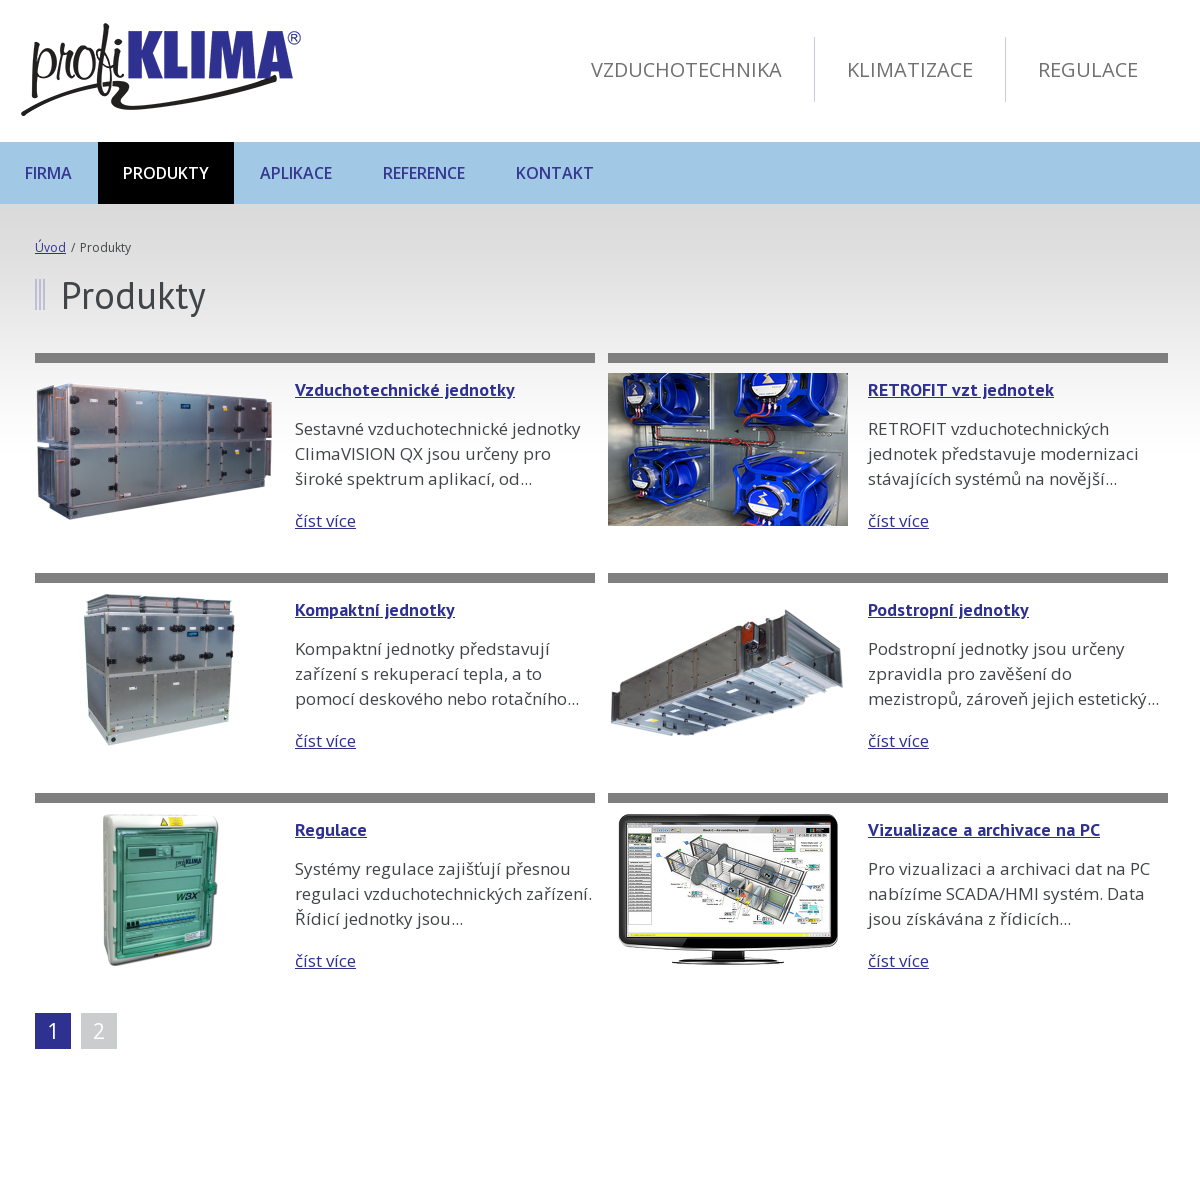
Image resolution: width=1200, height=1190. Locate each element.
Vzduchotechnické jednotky (405, 389)
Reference (424, 173)
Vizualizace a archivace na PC (984, 829)
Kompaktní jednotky (375, 609)
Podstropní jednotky (948, 609)
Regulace (331, 829)
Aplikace (296, 173)
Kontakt (555, 173)
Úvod (50, 247)
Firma (48, 173)
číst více (325, 520)
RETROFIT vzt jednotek (961, 389)
